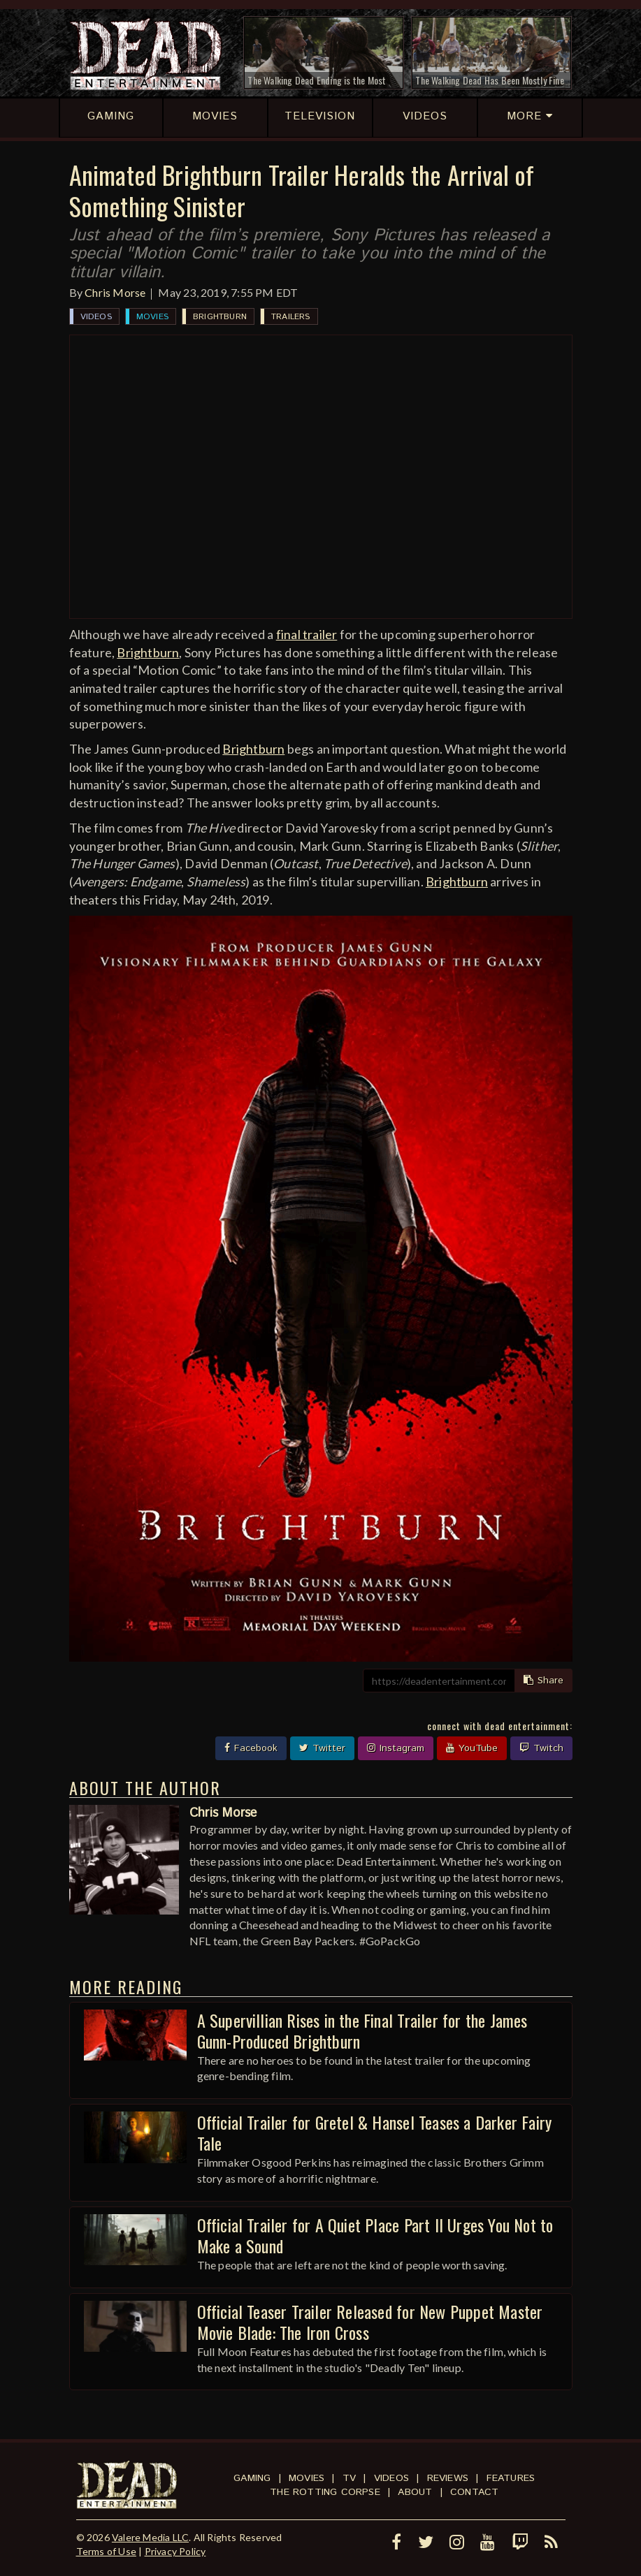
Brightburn (220, 317)
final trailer (307, 634)
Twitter (322, 1748)
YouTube (472, 1748)
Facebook (251, 1748)
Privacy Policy (175, 2551)
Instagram (395, 1748)
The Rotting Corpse (325, 2492)
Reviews (447, 2478)
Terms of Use (106, 2551)
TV (349, 2478)
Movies (152, 317)
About (415, 2492)
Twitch (541, 1748)
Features (511, 2478)
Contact (474, 2492)
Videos (96, 317)
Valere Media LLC (150, 2537)
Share (543, 1681)
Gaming (252, 2478)
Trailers (290, 317)
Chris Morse (115, 292)
